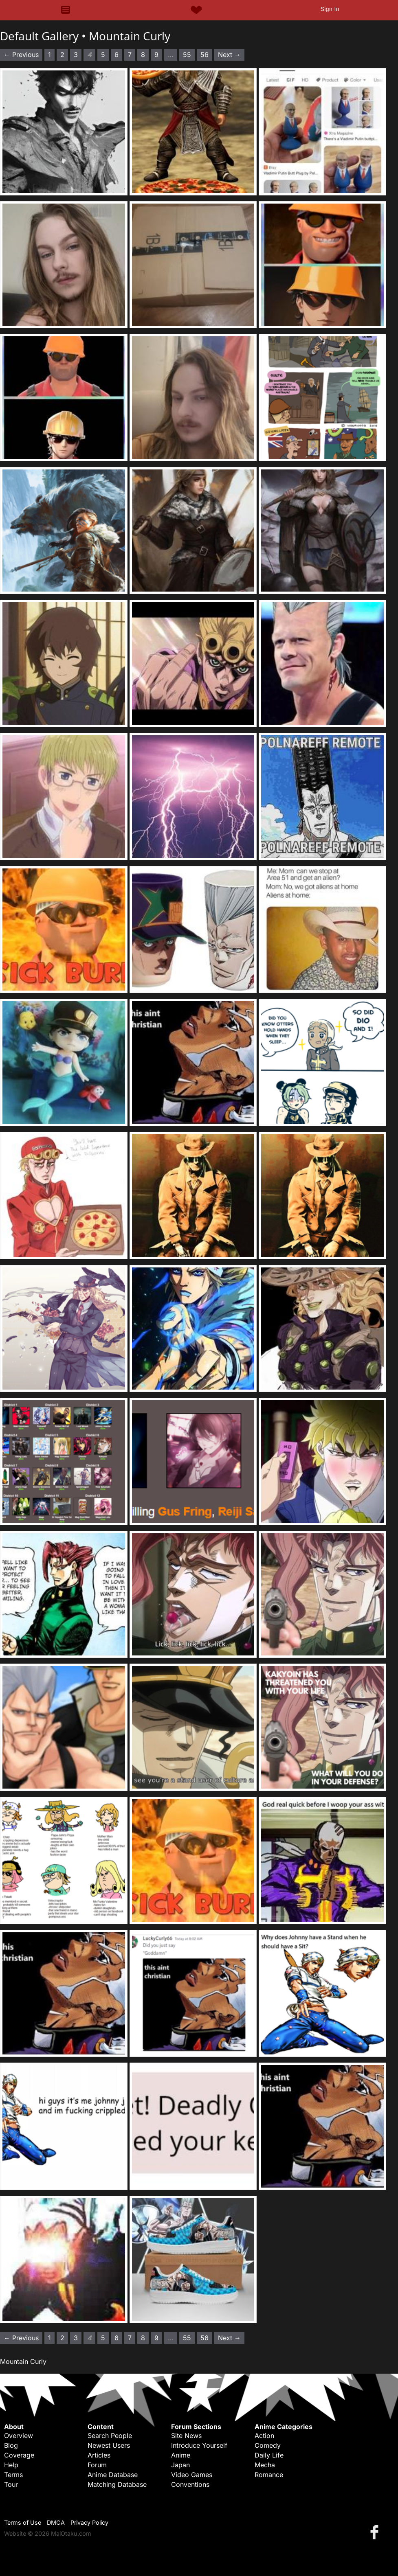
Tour (11, 2484)
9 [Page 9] (156, 54)
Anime (180, 2455)
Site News (186, 2435)
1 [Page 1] (49, 54)
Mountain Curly (129, 36)
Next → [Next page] (229, 54)
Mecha (265, 2465)
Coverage (19, 2455)
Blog (11, 2445)
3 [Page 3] (76, 54)
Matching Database (117, 2484)
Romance (269, 2475)
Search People (110, 2435)
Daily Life (269, 2455)
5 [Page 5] (103, 54)
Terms (13, 2475)
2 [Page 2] (62, 54)
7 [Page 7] (130, 54)
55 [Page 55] (187, 54)
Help (11, 2465)
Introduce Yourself (199, 2445)
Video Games (191, 2475)
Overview (18, 2435)
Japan (180, 2465)
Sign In (329, 9)
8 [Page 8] (143, 54)
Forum (97, 2465)
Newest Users (109, 2445)
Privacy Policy (89, 2522)
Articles (99, 2455)
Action (264, 2435)
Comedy (268, 2445)
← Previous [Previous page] (21, 54)
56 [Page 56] (204, 54)
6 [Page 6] (116, 54)
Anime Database (113, 2475)
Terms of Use (22, 2522)
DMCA (56, 2522)
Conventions (190, 2484)
